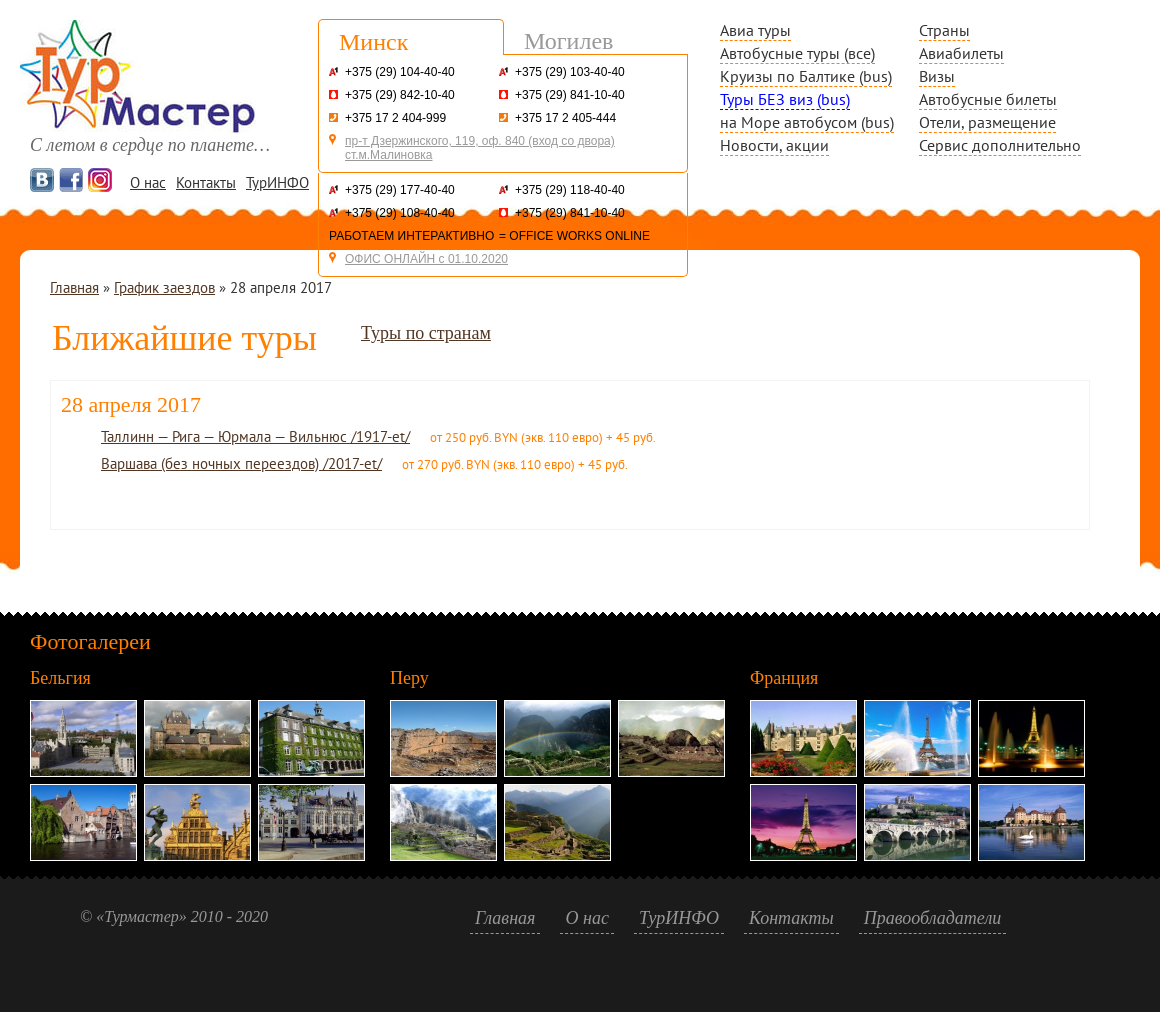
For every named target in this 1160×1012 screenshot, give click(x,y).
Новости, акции (774, 145)
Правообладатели (933, 918)
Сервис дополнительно (1000, 145)
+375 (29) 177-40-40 (400, 190)
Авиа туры (755, 30)
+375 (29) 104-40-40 (400, 72)
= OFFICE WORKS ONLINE (574, 236)
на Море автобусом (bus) (807, 122)
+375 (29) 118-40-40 (570, 190)
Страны (944, 30)
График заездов (164, 287)
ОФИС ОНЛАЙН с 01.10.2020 (426, 259)
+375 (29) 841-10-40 (570, 95)
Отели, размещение (987, 122)
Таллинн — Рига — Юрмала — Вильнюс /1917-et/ (255, 436)
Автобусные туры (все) (797, 53)
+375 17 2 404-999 (395, 118)
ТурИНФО (277, 182)
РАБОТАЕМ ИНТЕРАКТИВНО (411, 236)
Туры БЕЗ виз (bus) (785, 99)
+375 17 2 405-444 (565, 118)
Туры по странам (426, 333)
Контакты (206, 182)
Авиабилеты (961, 53)
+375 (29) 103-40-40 (570, 72)
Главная (74, 287)
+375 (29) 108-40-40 (400, 213)
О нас (148, 182)
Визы (937, 76)
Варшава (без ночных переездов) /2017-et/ (241, 463)
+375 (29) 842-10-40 (400, 95)
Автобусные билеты (988, 99)
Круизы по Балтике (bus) (806, 76)
